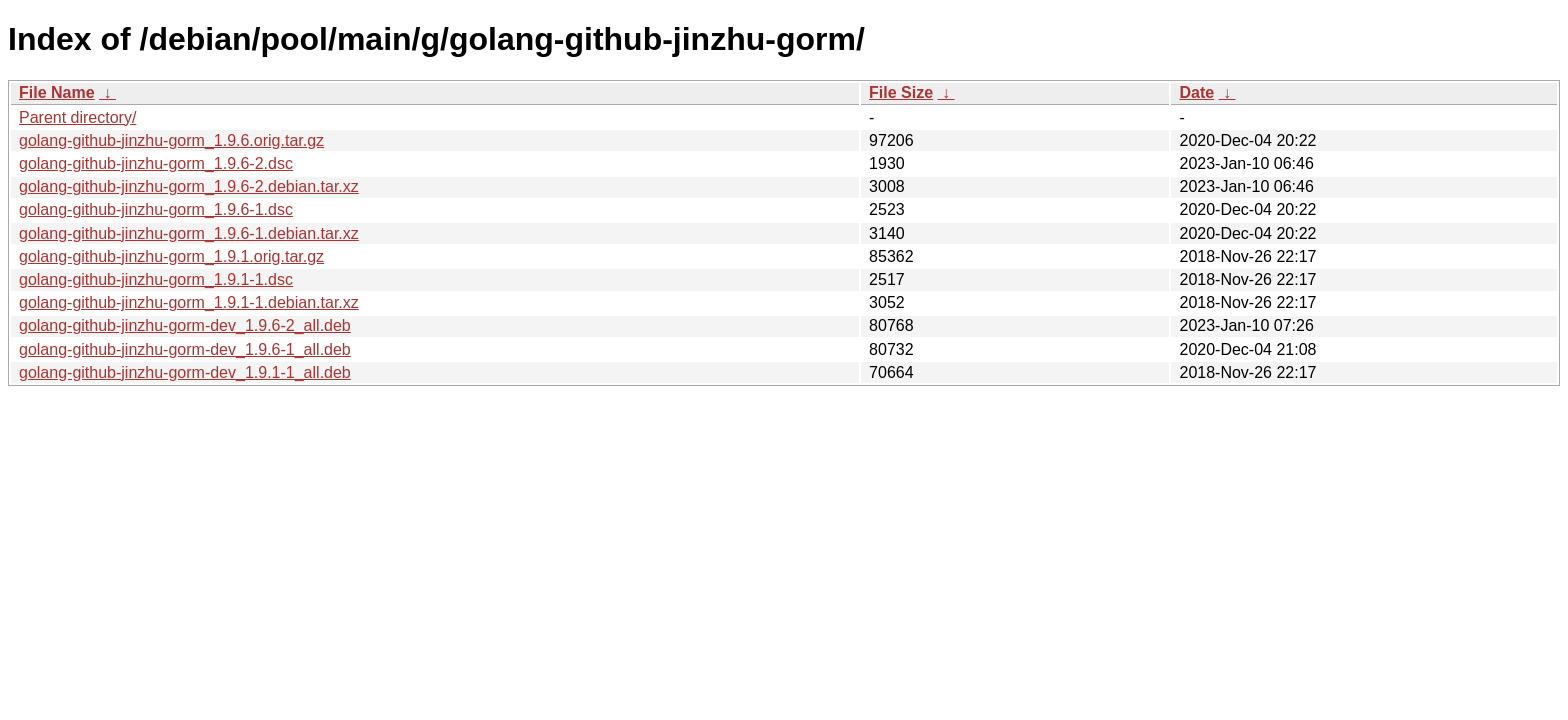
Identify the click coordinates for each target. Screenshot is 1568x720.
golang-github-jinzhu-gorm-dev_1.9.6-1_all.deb (185, 349)
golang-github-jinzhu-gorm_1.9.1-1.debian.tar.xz (189, 302)
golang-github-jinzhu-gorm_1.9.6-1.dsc (156, 209)
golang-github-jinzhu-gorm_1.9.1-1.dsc (156, 279)
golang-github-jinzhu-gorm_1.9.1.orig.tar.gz (171, 256)
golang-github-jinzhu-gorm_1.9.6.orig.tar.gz (171, 140)
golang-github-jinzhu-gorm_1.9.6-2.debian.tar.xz (189, 186)
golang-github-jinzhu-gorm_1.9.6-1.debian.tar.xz (189, 233)
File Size (901, 92)
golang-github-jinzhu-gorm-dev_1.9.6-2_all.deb (185, 325)
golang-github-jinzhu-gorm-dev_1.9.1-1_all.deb (185, 372)
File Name (57, 92)
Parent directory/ (77, 117)
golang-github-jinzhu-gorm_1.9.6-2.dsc (156, 163)
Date (1196, 92)
